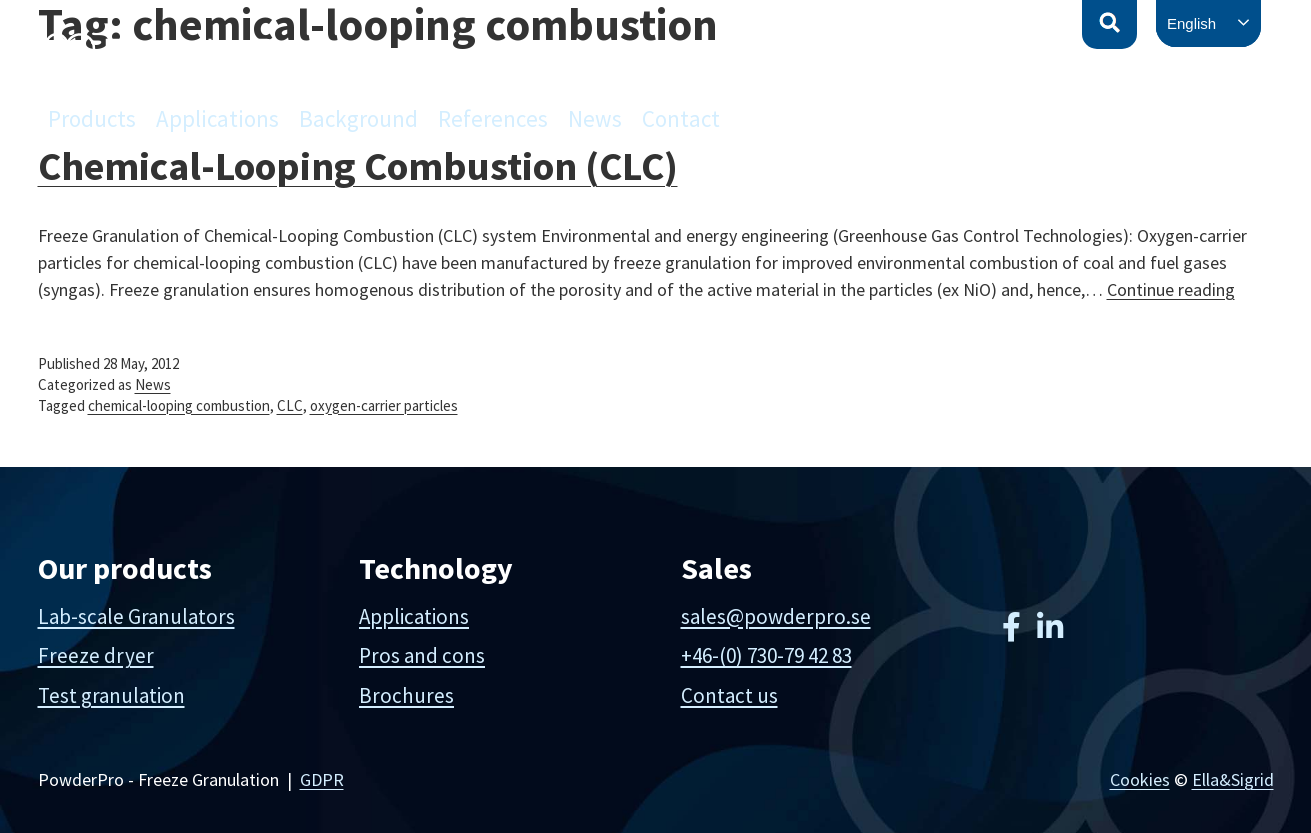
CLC (290, 405)
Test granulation (111, 695)
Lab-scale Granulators (136, 616)
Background (358, 118)
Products (92, 118)
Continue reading (1171, 289)
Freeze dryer (96, 655)
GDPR (322, 779)
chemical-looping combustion (179, 405)
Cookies (1140, 779)
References (493, 118)
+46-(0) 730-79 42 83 (766, 655)
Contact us (729, 695)
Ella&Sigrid (1233, 779)
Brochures (406, 695)
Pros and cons (422, 655)
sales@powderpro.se (776, 616)
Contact (681, 118)
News (595, 118)
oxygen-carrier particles (384, 405)
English (1191, 23)
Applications (217, 118)
